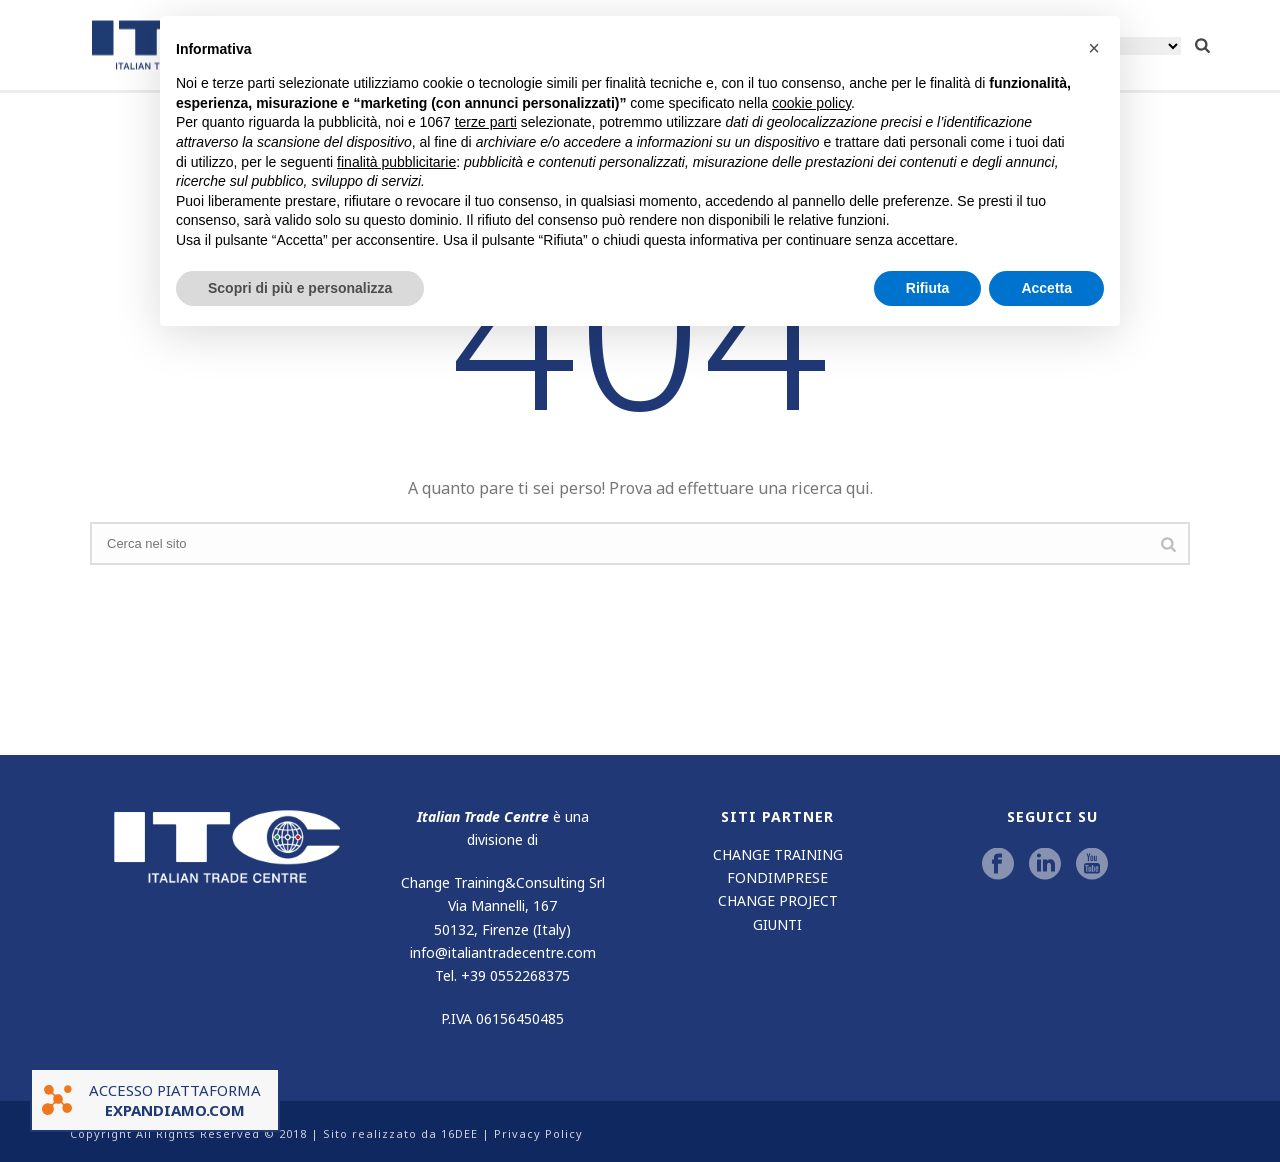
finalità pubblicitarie (396, 162)
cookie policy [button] (811, 103)
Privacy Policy (538, 1133)
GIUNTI (777, 924)
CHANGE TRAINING (778, 854)
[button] (1094, 48)
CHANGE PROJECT (778, 900)
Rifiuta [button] (928, 288)
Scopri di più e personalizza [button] (300, 288)
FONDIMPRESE (777, 877)
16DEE (459, 1133)
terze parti (486, 122)
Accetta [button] (1046, 288)
